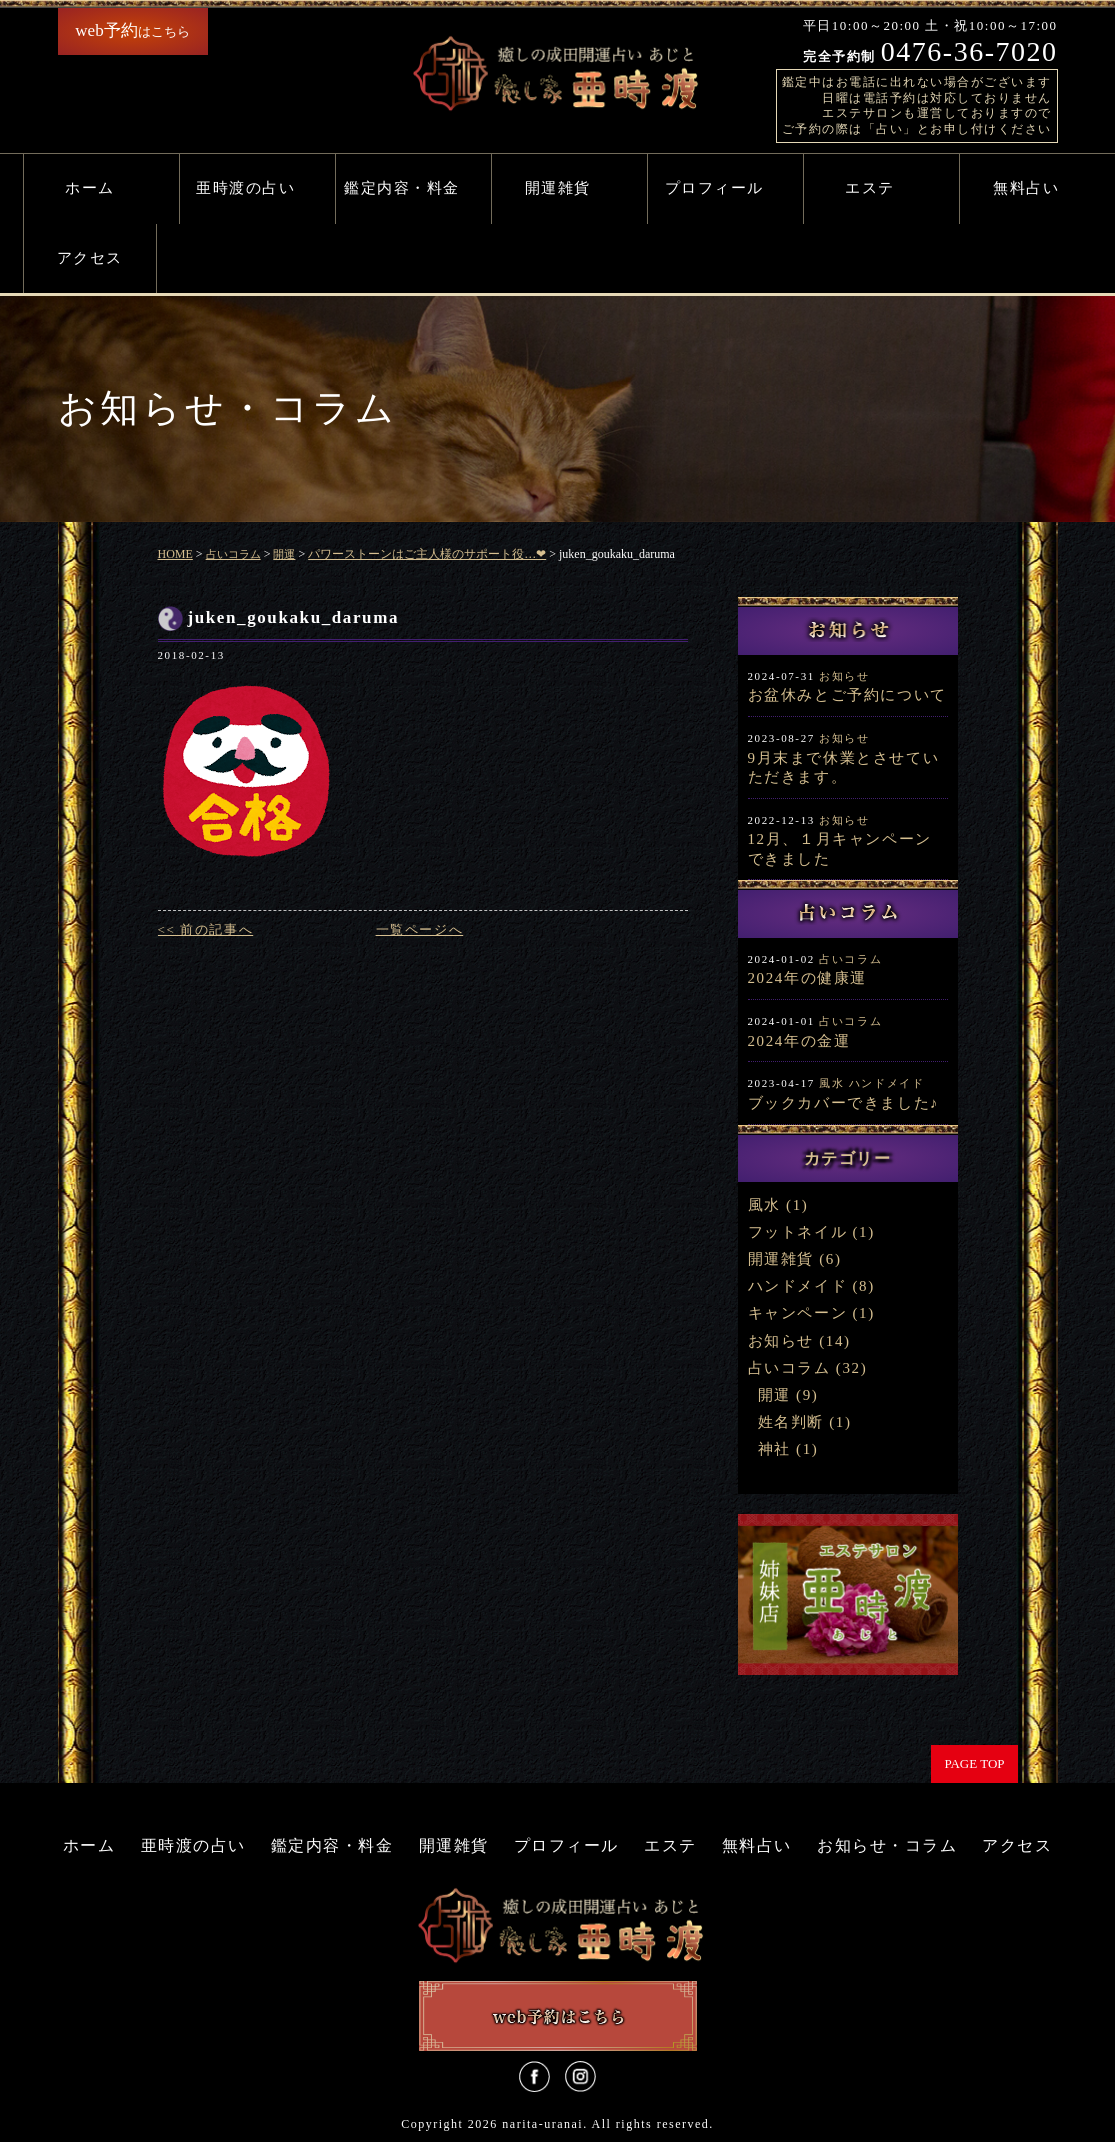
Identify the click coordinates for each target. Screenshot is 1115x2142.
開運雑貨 (558, 188)
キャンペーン (798, 1313)
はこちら (132, 30)
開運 (774, 1395)
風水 (831, 1083)
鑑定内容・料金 (402, 188)
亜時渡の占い (245, 188)
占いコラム (850, 959)
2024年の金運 (799, 1041)
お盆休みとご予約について (847, 695)
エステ (870, 188)
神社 (774, 1449)
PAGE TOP (974, 1763)
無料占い (1026, 188)
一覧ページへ (420, 929)
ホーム (90, 188)
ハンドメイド (887, 1083)
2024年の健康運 (807, 978)
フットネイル (798, 1232)
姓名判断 (791, 1422)
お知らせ (844, 676)
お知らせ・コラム (887, 1845)
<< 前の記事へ (206, 929)
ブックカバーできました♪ (844, 1103)
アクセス (90, 258)
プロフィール (714, 188)
